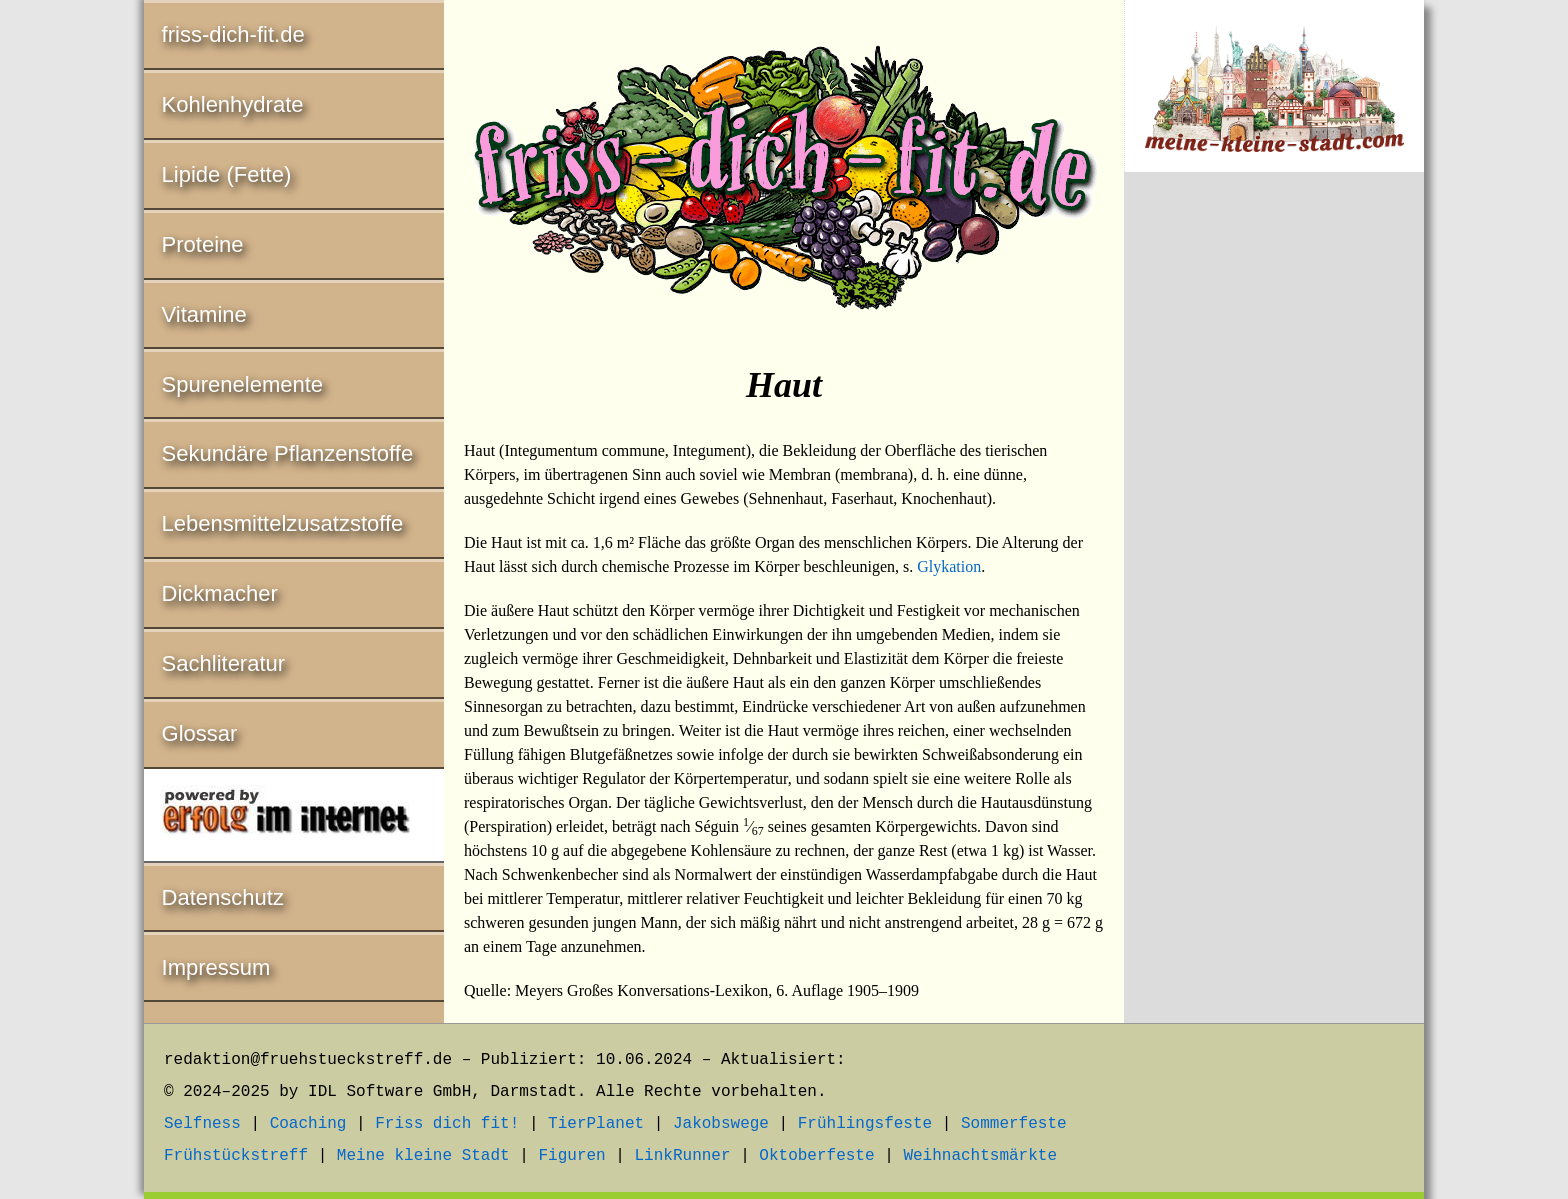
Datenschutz (223, 897)
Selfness (202, 1124)
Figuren (571, 1156)
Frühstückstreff (236, 1156)
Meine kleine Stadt (423, 1156)
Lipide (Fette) (227, 174)
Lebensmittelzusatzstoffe (283, 523)
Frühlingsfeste (865, 1124)
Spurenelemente (242, 384)
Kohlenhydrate (233, 104)
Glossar (200, 733)
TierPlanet (596, 1124)
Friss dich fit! (447, 1124)
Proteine (203, 244)
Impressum (216, 967)
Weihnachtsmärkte (980, 1156)
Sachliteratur (224, 663)
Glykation (949, 566)
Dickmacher (220, 593)
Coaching (308, 1124)
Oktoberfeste (816, 1156)
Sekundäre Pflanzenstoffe (288, 453)
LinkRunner (683, 1156)
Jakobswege (721, 1124)
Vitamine (204, 314)
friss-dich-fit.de (233, 34)
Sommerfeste (1014, 1124)
